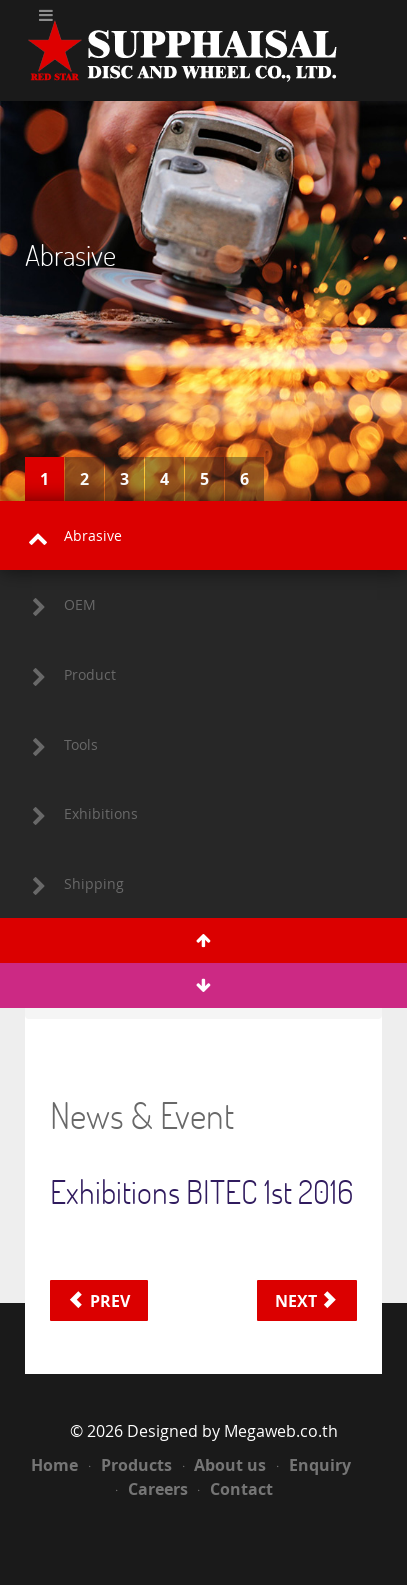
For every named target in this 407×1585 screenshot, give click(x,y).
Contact (235, 1489)
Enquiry (314, 1465)
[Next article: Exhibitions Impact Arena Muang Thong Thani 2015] (307, 1300)
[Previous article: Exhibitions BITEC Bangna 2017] (99, 1300)
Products (130, 1465)
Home (54, 1465)
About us (225, 1465)
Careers (152, 1489)
